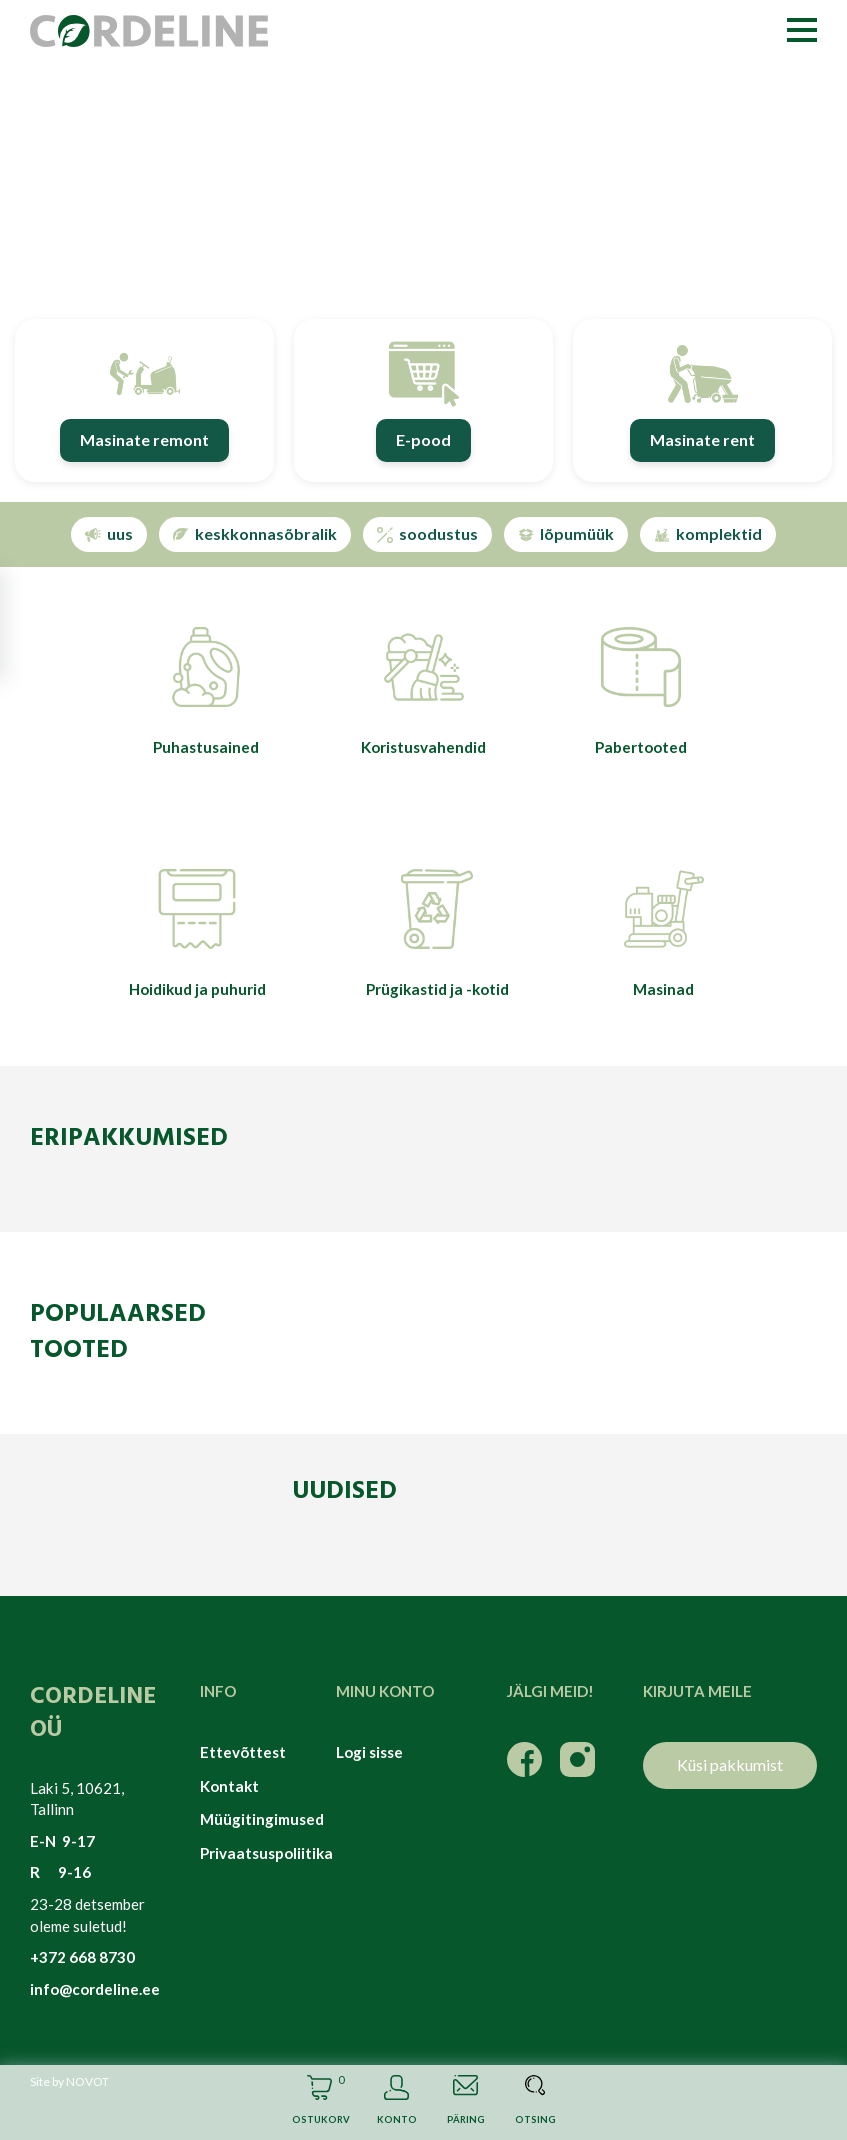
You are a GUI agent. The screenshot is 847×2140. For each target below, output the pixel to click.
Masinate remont (144, 439)
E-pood (423, 439)
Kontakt (229, 1786)
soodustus (427, 533)
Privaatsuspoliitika (253, 1853)
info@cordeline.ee (95, 1989)
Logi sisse (369, 1752)
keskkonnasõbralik (255, 533)
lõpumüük (566, 533)
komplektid (708, 533)
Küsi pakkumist (730, 1764)
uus (109, 533)
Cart (319, 2102)
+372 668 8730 (82, 1957)
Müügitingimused (253, 1819)
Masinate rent (702, 439)
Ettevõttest (243, 1752)
